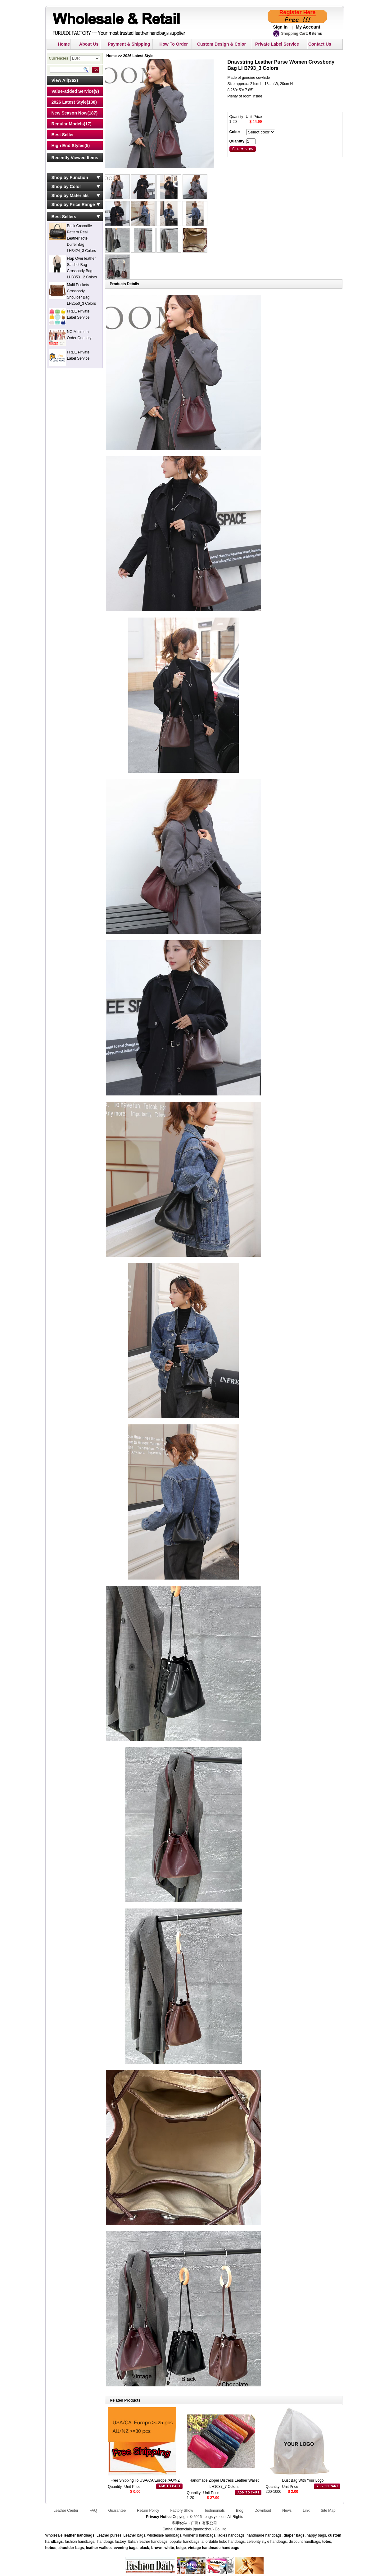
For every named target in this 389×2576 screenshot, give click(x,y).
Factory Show (181, 2510)
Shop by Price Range (73, 204)
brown (156, 2548)
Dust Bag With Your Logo (302, 2480)
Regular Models (68, 123)
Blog (239, 2510)
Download (263, 2510)
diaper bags (294, 2535)
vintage (194, 2548)
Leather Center (65, 2510)
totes (326, 2541)
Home (64, 44)
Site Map (328, 2510)
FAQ (93, 2510)
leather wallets (99, 2548)
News (287, 2510)
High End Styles (68, 145)
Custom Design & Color (221, 44)
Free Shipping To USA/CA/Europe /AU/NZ (145, 2480)
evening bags (126, 2548)
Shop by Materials (70, 195)
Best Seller (63, 134)
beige (181, 2548)
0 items (315, 33)
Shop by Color (66, 186)
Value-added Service (73, 91)
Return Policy (148, 2510)
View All (60, 80)
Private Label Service (277, 44)
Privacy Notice (159, 2517)
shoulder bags (71, 2548)
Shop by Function (70, 177)
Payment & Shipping (129, 44)
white (168, 2548)
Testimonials (214, 2510)
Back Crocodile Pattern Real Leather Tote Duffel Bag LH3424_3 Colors (81, 238)
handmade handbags (220, 2548)
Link (306, 2510)
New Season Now (70, 112)
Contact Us (319, 44)
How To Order (173, 44)
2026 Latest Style (69, 102)
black (144, 2548)
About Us (88, 44)
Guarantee (117, 2510)
